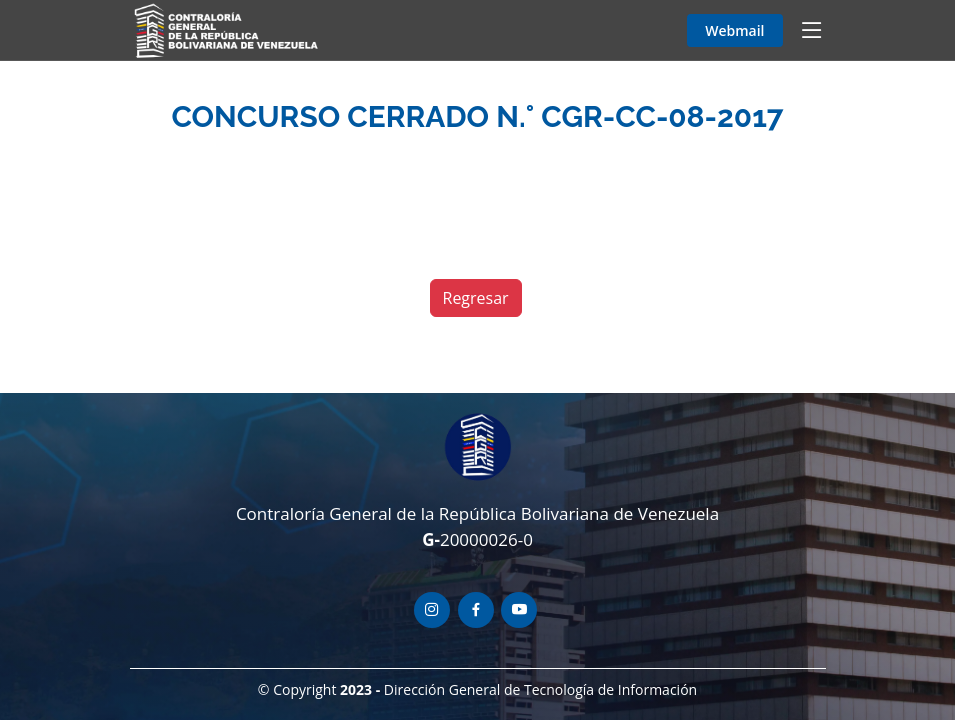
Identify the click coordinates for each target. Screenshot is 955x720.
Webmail (734, 30)
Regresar (476, 298)
